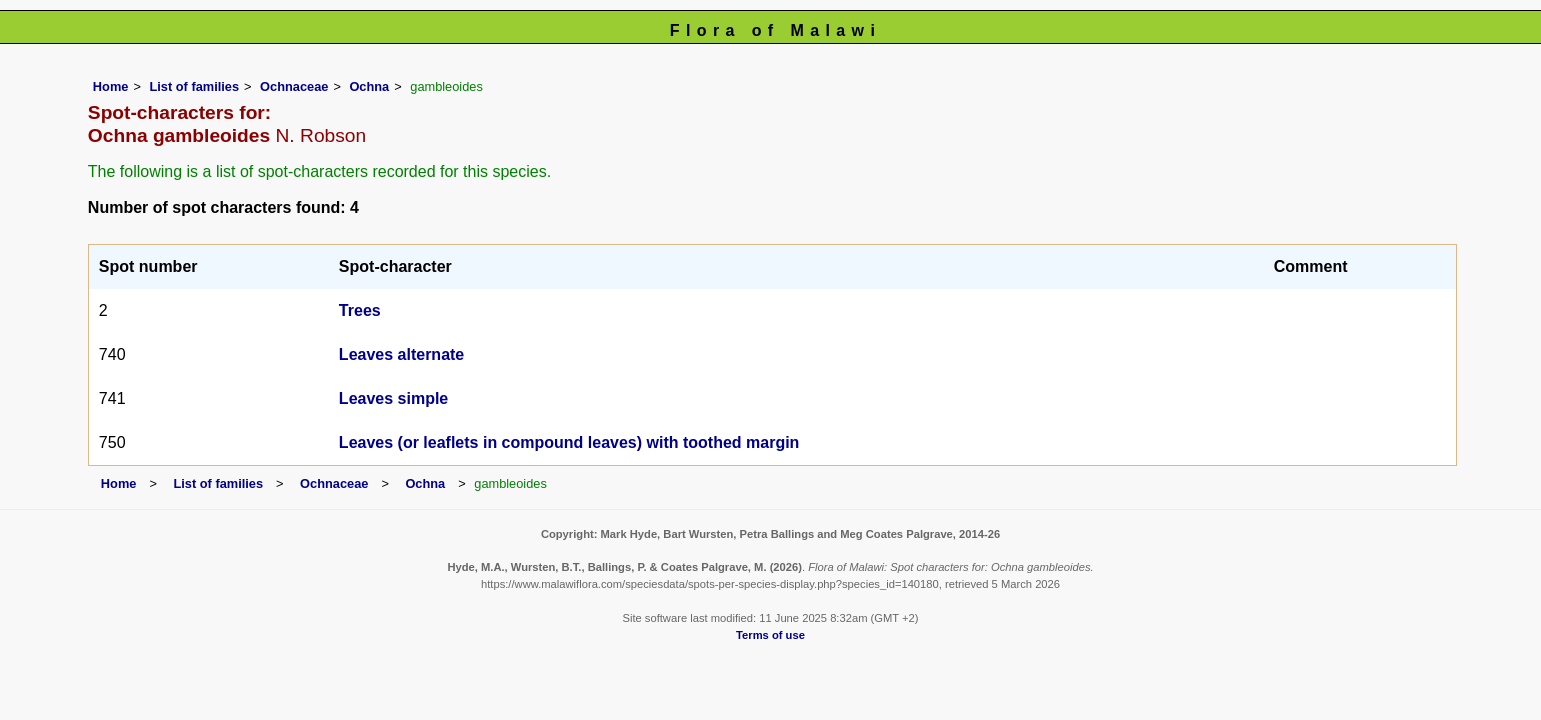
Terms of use (770, 635)
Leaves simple (393, 398)
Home (111, 86)
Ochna (369, 86)
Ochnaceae (294, 86)
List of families (194, 86)
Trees (360, 310)
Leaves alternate (401, 354)
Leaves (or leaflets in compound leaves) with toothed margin (569, 442)
